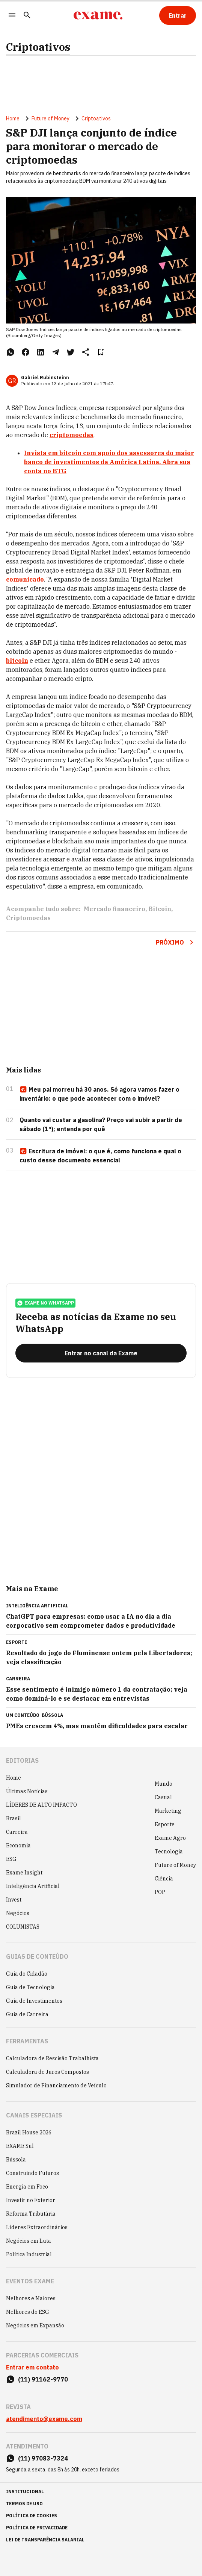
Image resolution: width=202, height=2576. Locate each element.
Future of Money (50, 118)
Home (13, 118)
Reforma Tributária (31, 2213)
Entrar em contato (32, 2367)
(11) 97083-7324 (43, 2458)
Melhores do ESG (27, 2312)
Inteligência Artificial (33, 1886)
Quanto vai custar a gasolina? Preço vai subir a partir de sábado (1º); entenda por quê (101, 1124)
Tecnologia (169, 1851)
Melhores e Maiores (31, 2298)
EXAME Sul (20, 2146)
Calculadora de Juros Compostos (47, 2072)
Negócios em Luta (28, 2240)
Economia (18, 1845)
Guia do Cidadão (26, 1973)
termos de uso (24, 2503)
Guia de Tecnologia (30, 1987)
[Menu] (12, 15)
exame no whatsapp (45, 1303)
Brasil (13, 1818)
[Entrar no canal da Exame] (101, 1353)
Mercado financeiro (114, 909)
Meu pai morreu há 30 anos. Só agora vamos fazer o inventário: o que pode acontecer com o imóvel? (99, 1094)
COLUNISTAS (22, 1926)
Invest (13, 1899)
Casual (163, 1797)
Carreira (17, 1832)
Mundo (163, 1783)
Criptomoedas (28, 918)
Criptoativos (38, 47)
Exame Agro (170, 1838)
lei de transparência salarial (45, 2540)
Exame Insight (24, 1872)
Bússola (52, 1715)
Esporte (165, 1824)
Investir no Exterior (30, 2200)
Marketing (168, 1810)
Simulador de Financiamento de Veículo (56, 2085)
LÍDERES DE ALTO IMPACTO (41, 1804)
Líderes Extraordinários (37, 2227)
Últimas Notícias (27, 1791)
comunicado (25, 579)
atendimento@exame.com (44, 2419)
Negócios (17, 1913)
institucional (25, 2491)
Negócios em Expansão (35, 2325)
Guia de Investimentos (34, 2000)
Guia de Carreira (27, 2014)
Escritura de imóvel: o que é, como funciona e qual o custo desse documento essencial (100, 1155)
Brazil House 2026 (28, 2132)
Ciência (164, 1878)
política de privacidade (37, 2527)
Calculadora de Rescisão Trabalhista (52, 2058)
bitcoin (17, 660)
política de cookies (31, 2515)
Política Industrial (29, 2254)
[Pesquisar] (27, 15)
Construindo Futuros (32, 2173)
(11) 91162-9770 (43, 2379)
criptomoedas (71, 435)
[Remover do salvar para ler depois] (100, 352)
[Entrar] (177, 15)
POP (160, 1892)
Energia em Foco (27, 2186)
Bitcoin (159, 909)
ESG (11, 1859)
